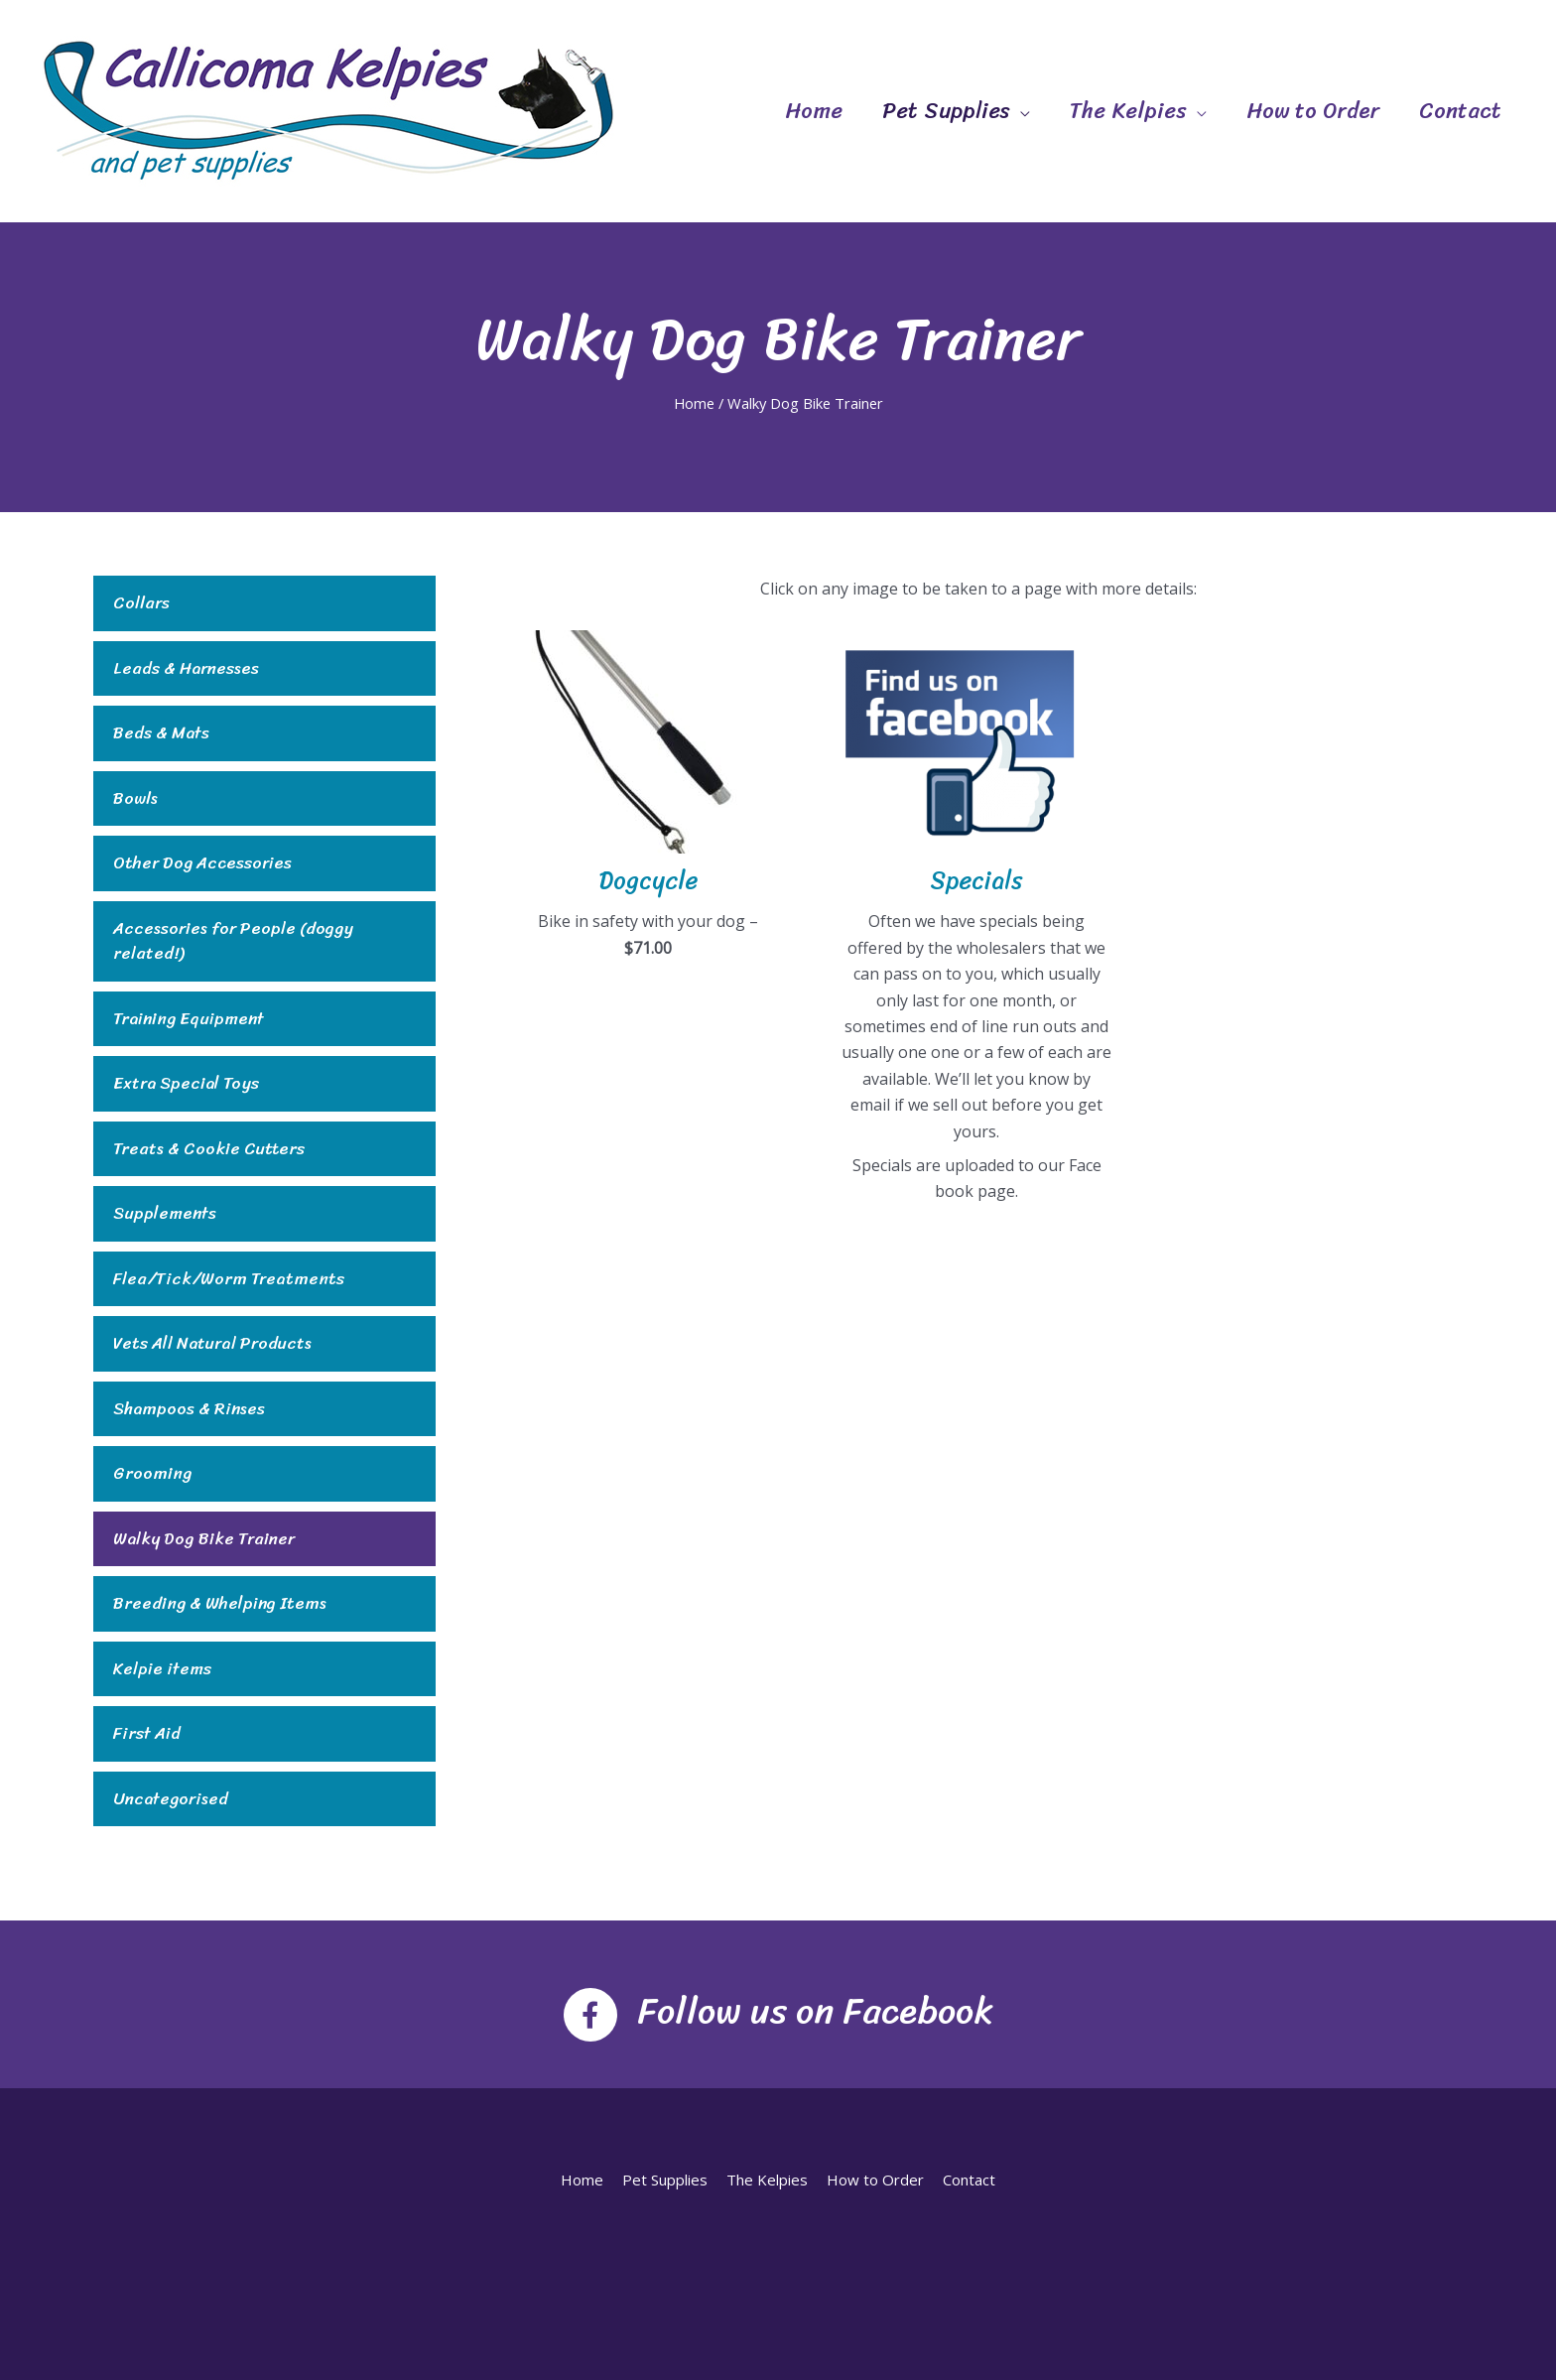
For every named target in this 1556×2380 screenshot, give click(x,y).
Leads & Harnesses (186, 669)
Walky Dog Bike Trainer (204, 1539)
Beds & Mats (161, 733)
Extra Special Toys (186, 1084)
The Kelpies (1128, 110)
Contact (1460, 110)
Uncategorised (170, 1799)
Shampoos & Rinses (189, 1409)
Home (814, 110)
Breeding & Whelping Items (219, 1604)
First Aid (147, 1734)
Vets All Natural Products (212, 1344)
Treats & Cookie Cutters (209, 1149)
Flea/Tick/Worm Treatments (228, 1279)
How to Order (1312, 110)
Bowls (135, 799)
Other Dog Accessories (202, 863)
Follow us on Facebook (815, 2011)
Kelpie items (162, 1669)
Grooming (152, 1474)
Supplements (164, 1214)
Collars (141, 603)
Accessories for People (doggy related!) (233, 941)
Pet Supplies (946, 110)
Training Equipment (188, 1019)
